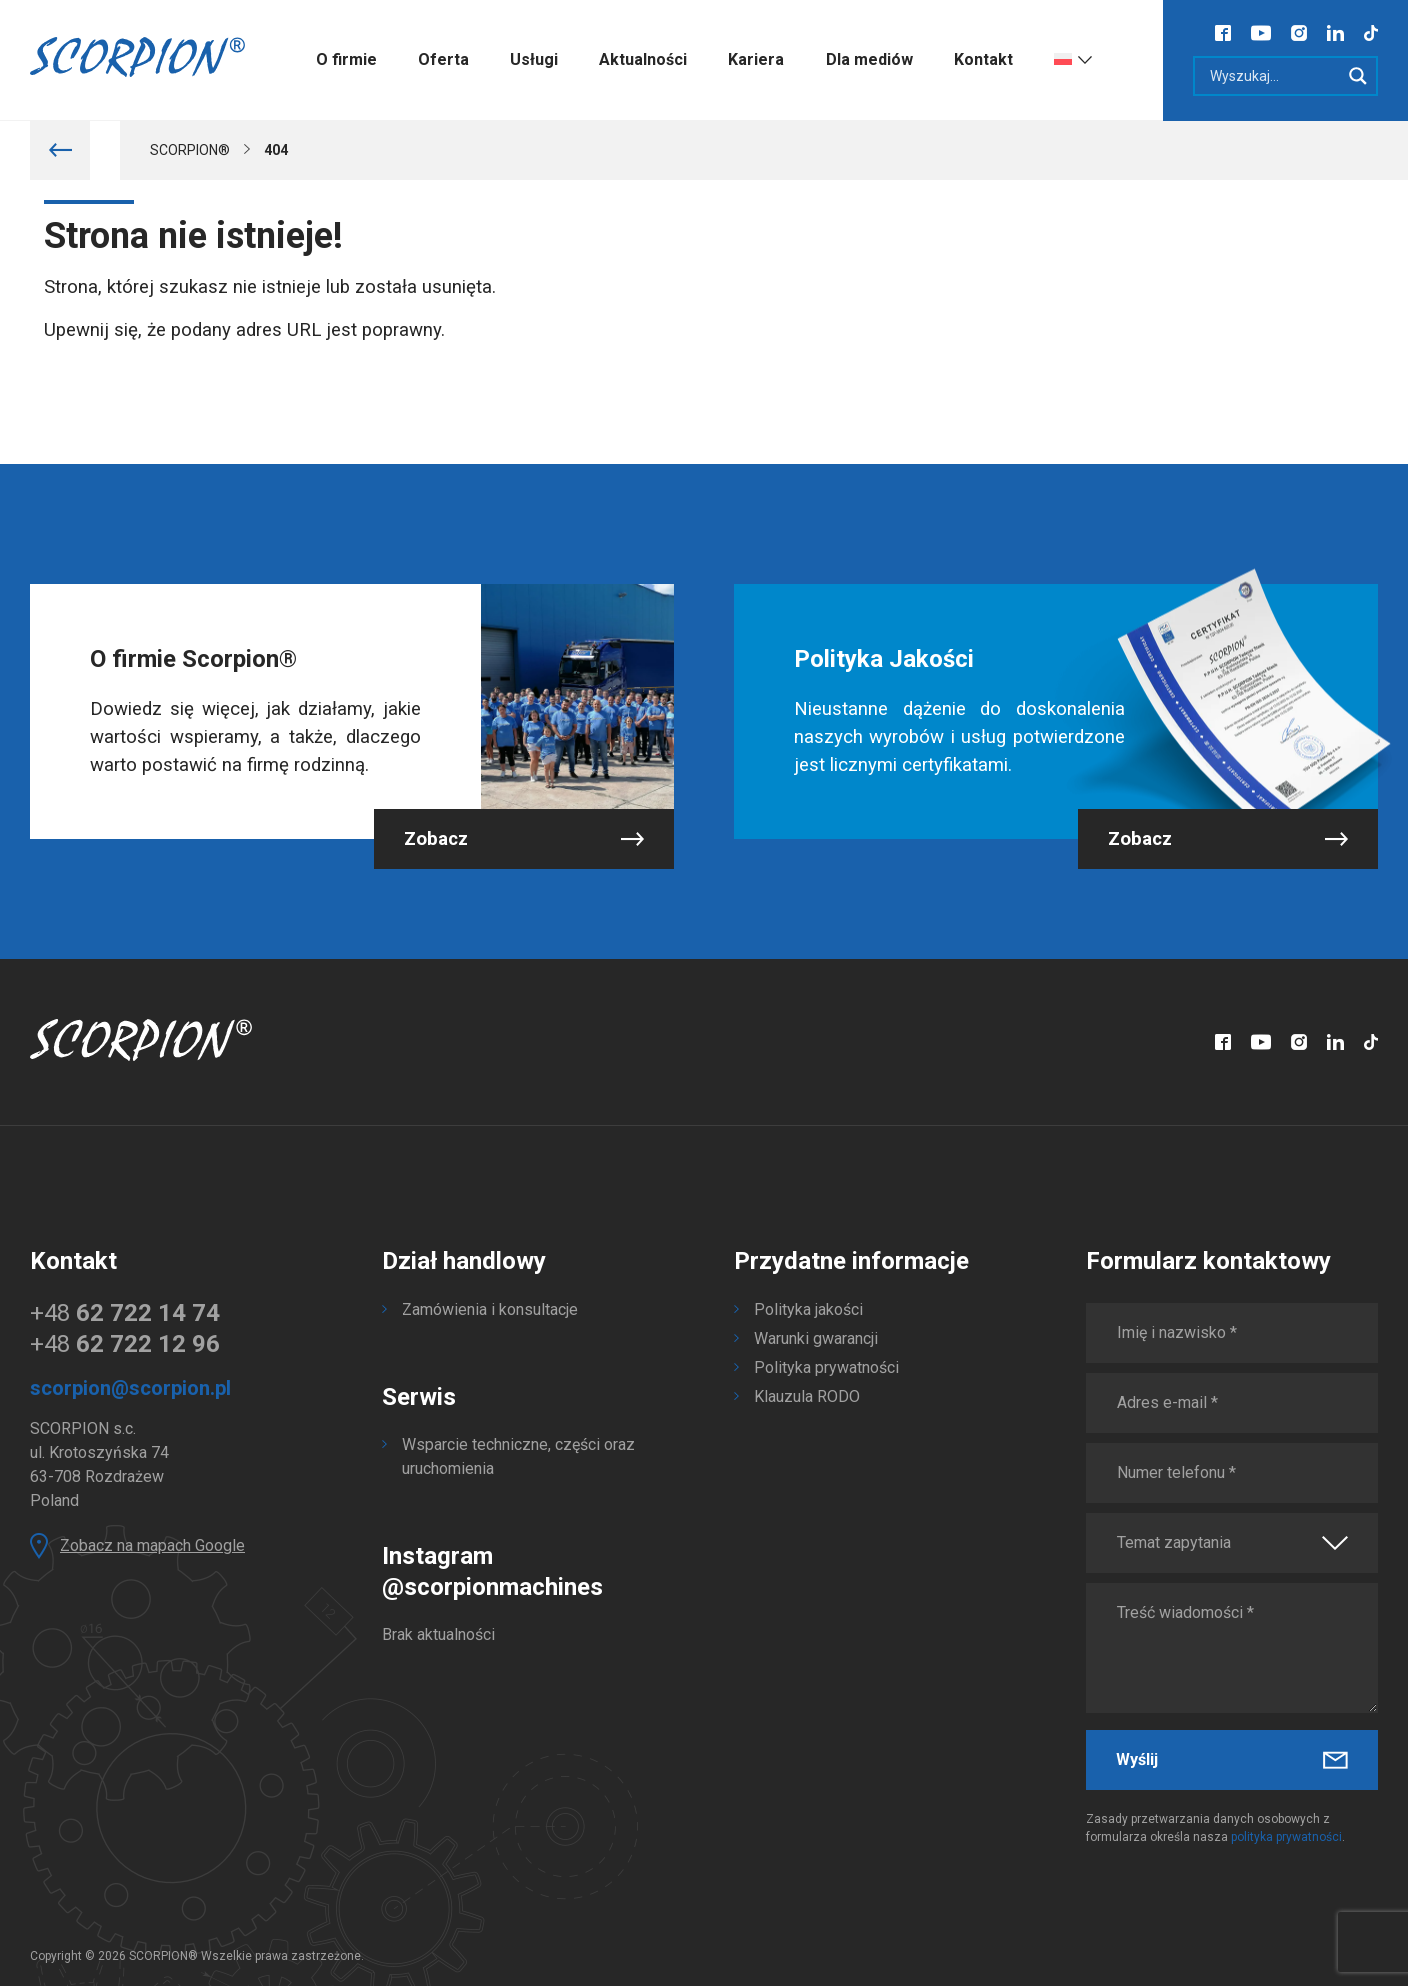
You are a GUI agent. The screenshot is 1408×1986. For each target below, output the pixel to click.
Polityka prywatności (826, 1367)
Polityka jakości (808, 1309)
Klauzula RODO (807, 1396)
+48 (125, 1313)
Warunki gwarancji (816, 1338)
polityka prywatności (1286, 1837)
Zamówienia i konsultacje (490, 1309)
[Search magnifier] (1358, 76)
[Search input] (1272, 76)
